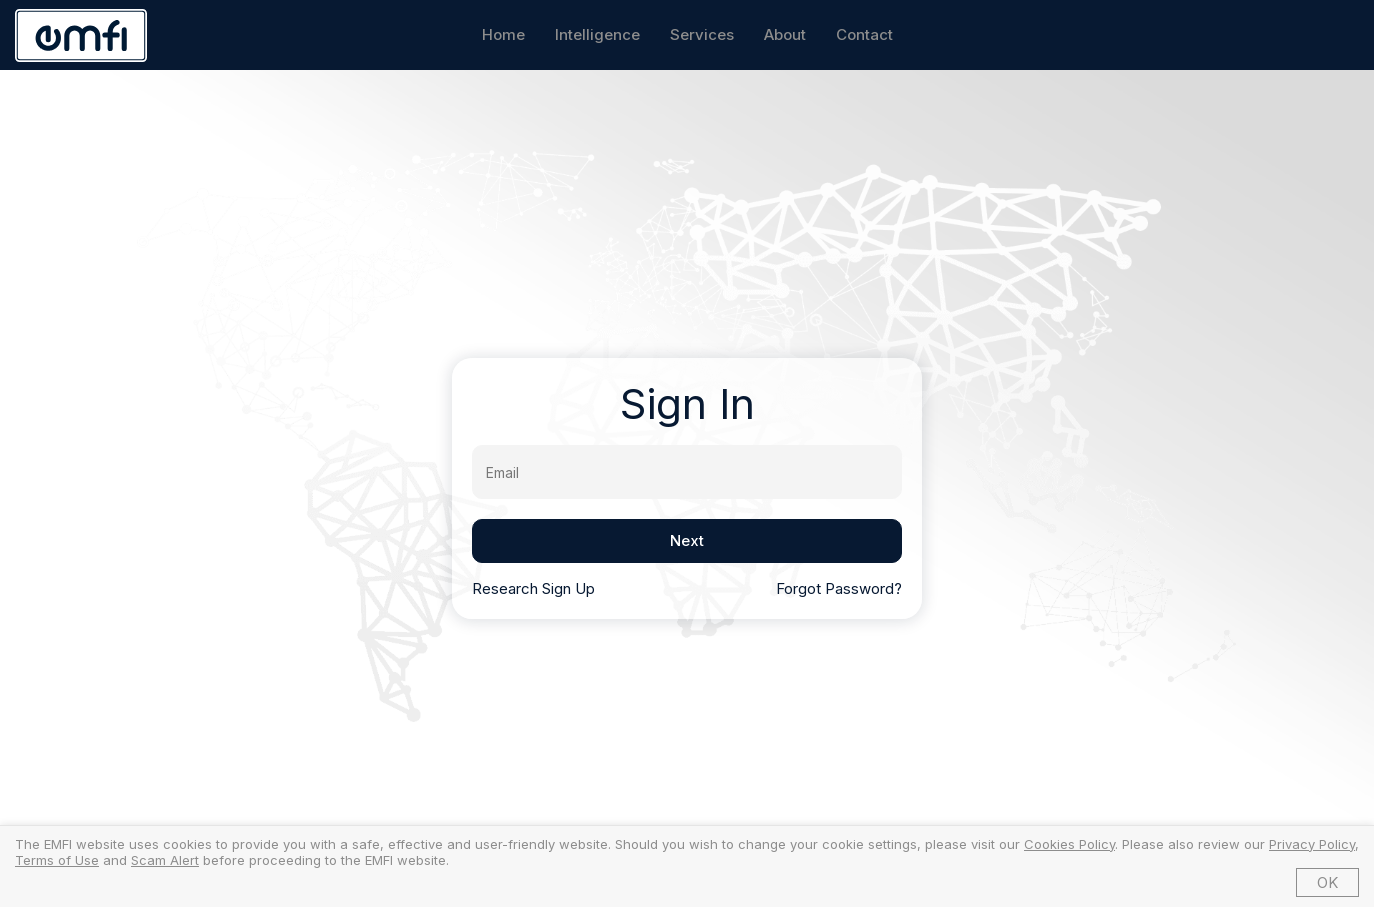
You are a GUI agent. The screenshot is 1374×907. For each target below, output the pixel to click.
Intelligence (597, 34)
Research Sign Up (533, 588)
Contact (864, 34)
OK (1327, 882)
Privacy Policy (1312, 844)
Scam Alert (165, 860)
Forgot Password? (839, 588)
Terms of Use (57, 860)
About (785, 34)
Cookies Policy (1069, 844)
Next (687, 540)
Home (503, 34)
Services (702, 34)
